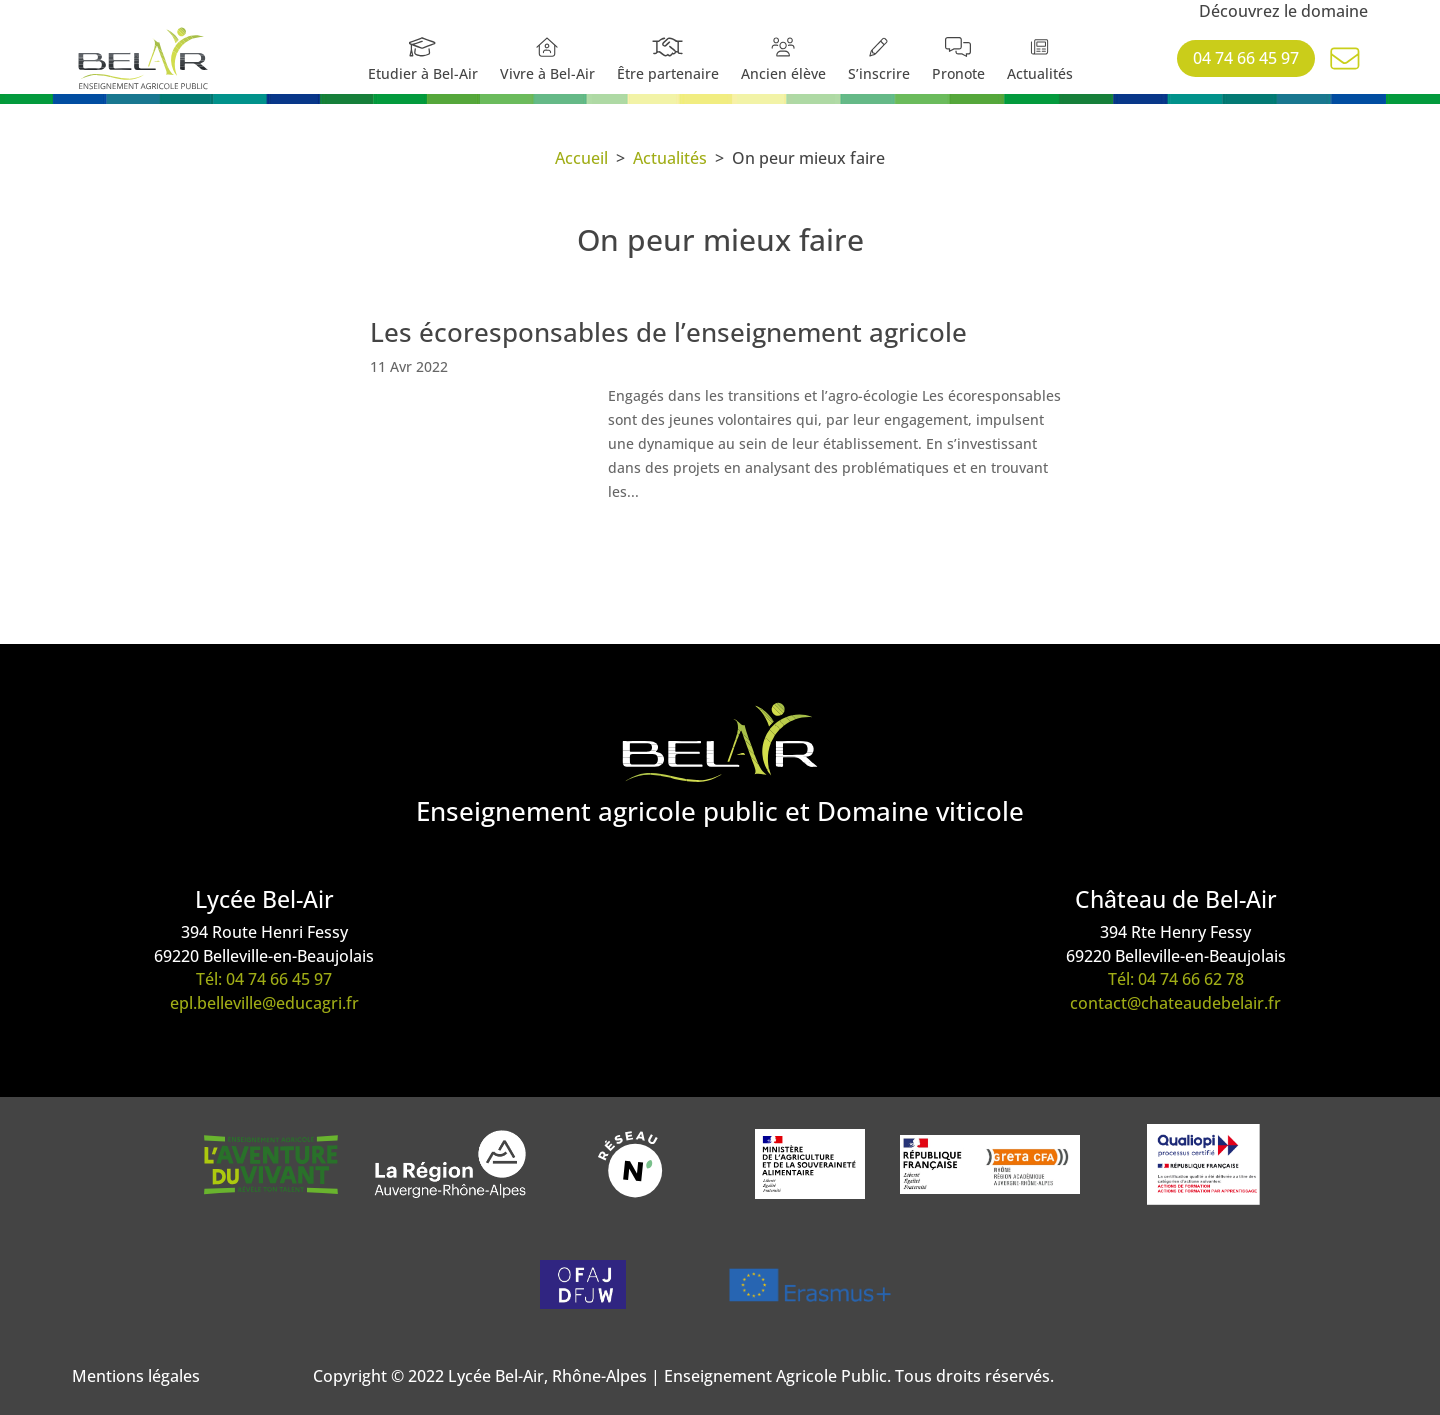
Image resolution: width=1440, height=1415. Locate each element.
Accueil (581, 158)
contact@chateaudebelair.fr (1175, 1003)
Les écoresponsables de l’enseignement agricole (668, 332)
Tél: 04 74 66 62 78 (1176, 979)
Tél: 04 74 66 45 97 (264, 979)
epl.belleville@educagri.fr (264, 1003)
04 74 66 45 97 (1246, 58)
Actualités (670, 158)
